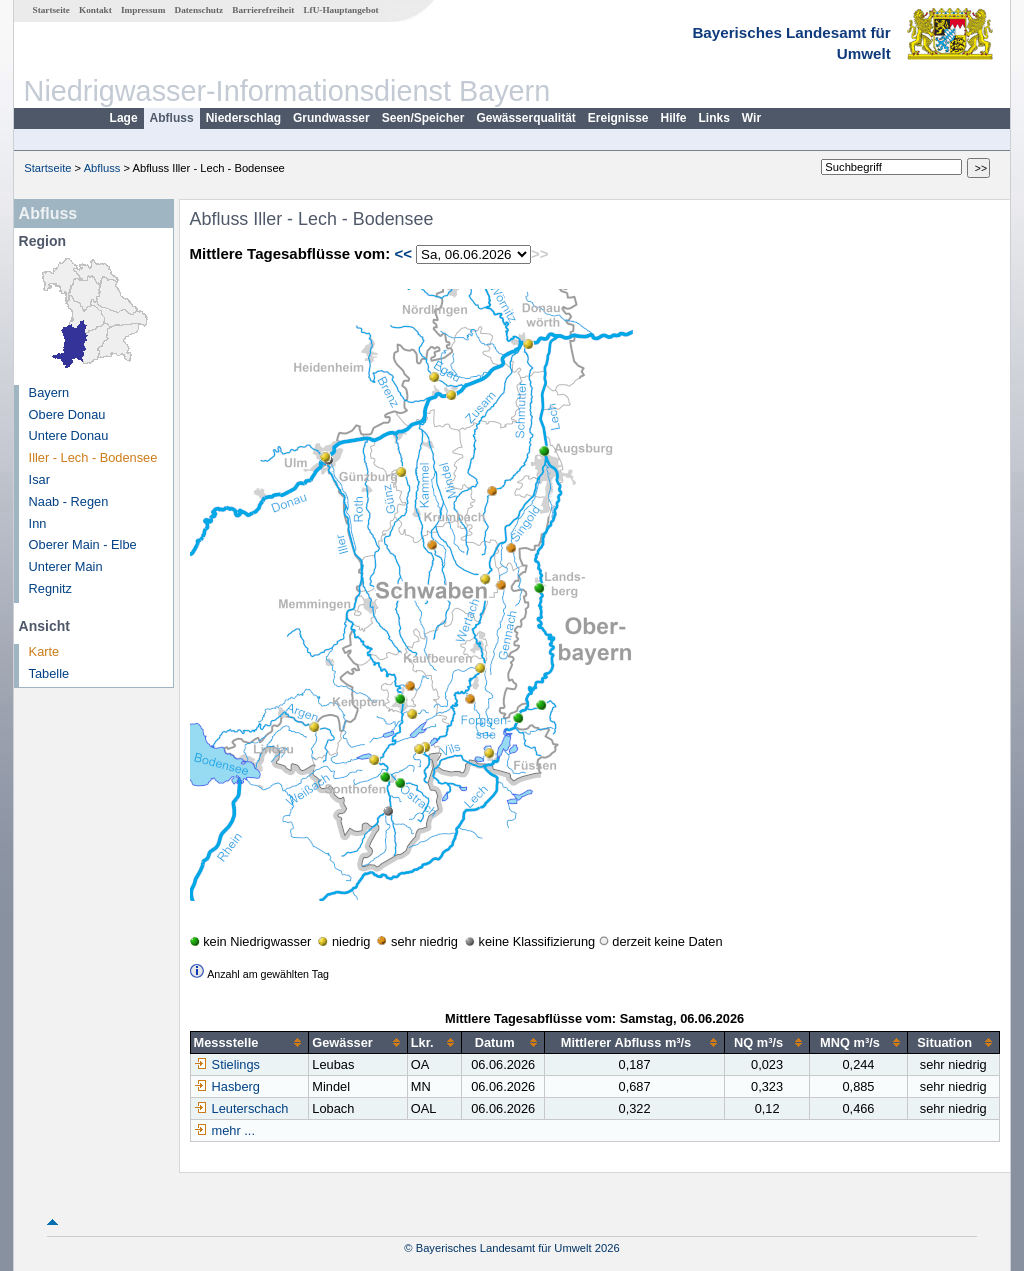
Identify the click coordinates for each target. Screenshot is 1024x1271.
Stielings (227, 1064)
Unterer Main (66, 566)
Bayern (49, 392)
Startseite (51, 10)
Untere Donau (69, 435)
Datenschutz (199, 10)
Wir (751, 118)
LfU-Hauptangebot (340, 10)
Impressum (143, 10)
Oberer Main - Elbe (83, 544)
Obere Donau (67, 414)
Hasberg (227, 1086)
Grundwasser (331, 118)
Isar (39, 479)
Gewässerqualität (525, 118)
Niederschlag (243, 118)
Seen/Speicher (423, 118)
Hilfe (674, 118)
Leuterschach (241, 1108)
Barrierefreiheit (263, 10)
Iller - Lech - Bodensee (93, 457)
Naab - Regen (69, 501)
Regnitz (50, 588)
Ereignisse (618, 118)
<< (403, 253)
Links (714, 118)
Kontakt (95, 10)
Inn (38, 523)
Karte (44, 651)
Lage (124, 118)
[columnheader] (249, 1043)
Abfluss (172, 118)
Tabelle (49, 673)
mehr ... (233, 1130)
